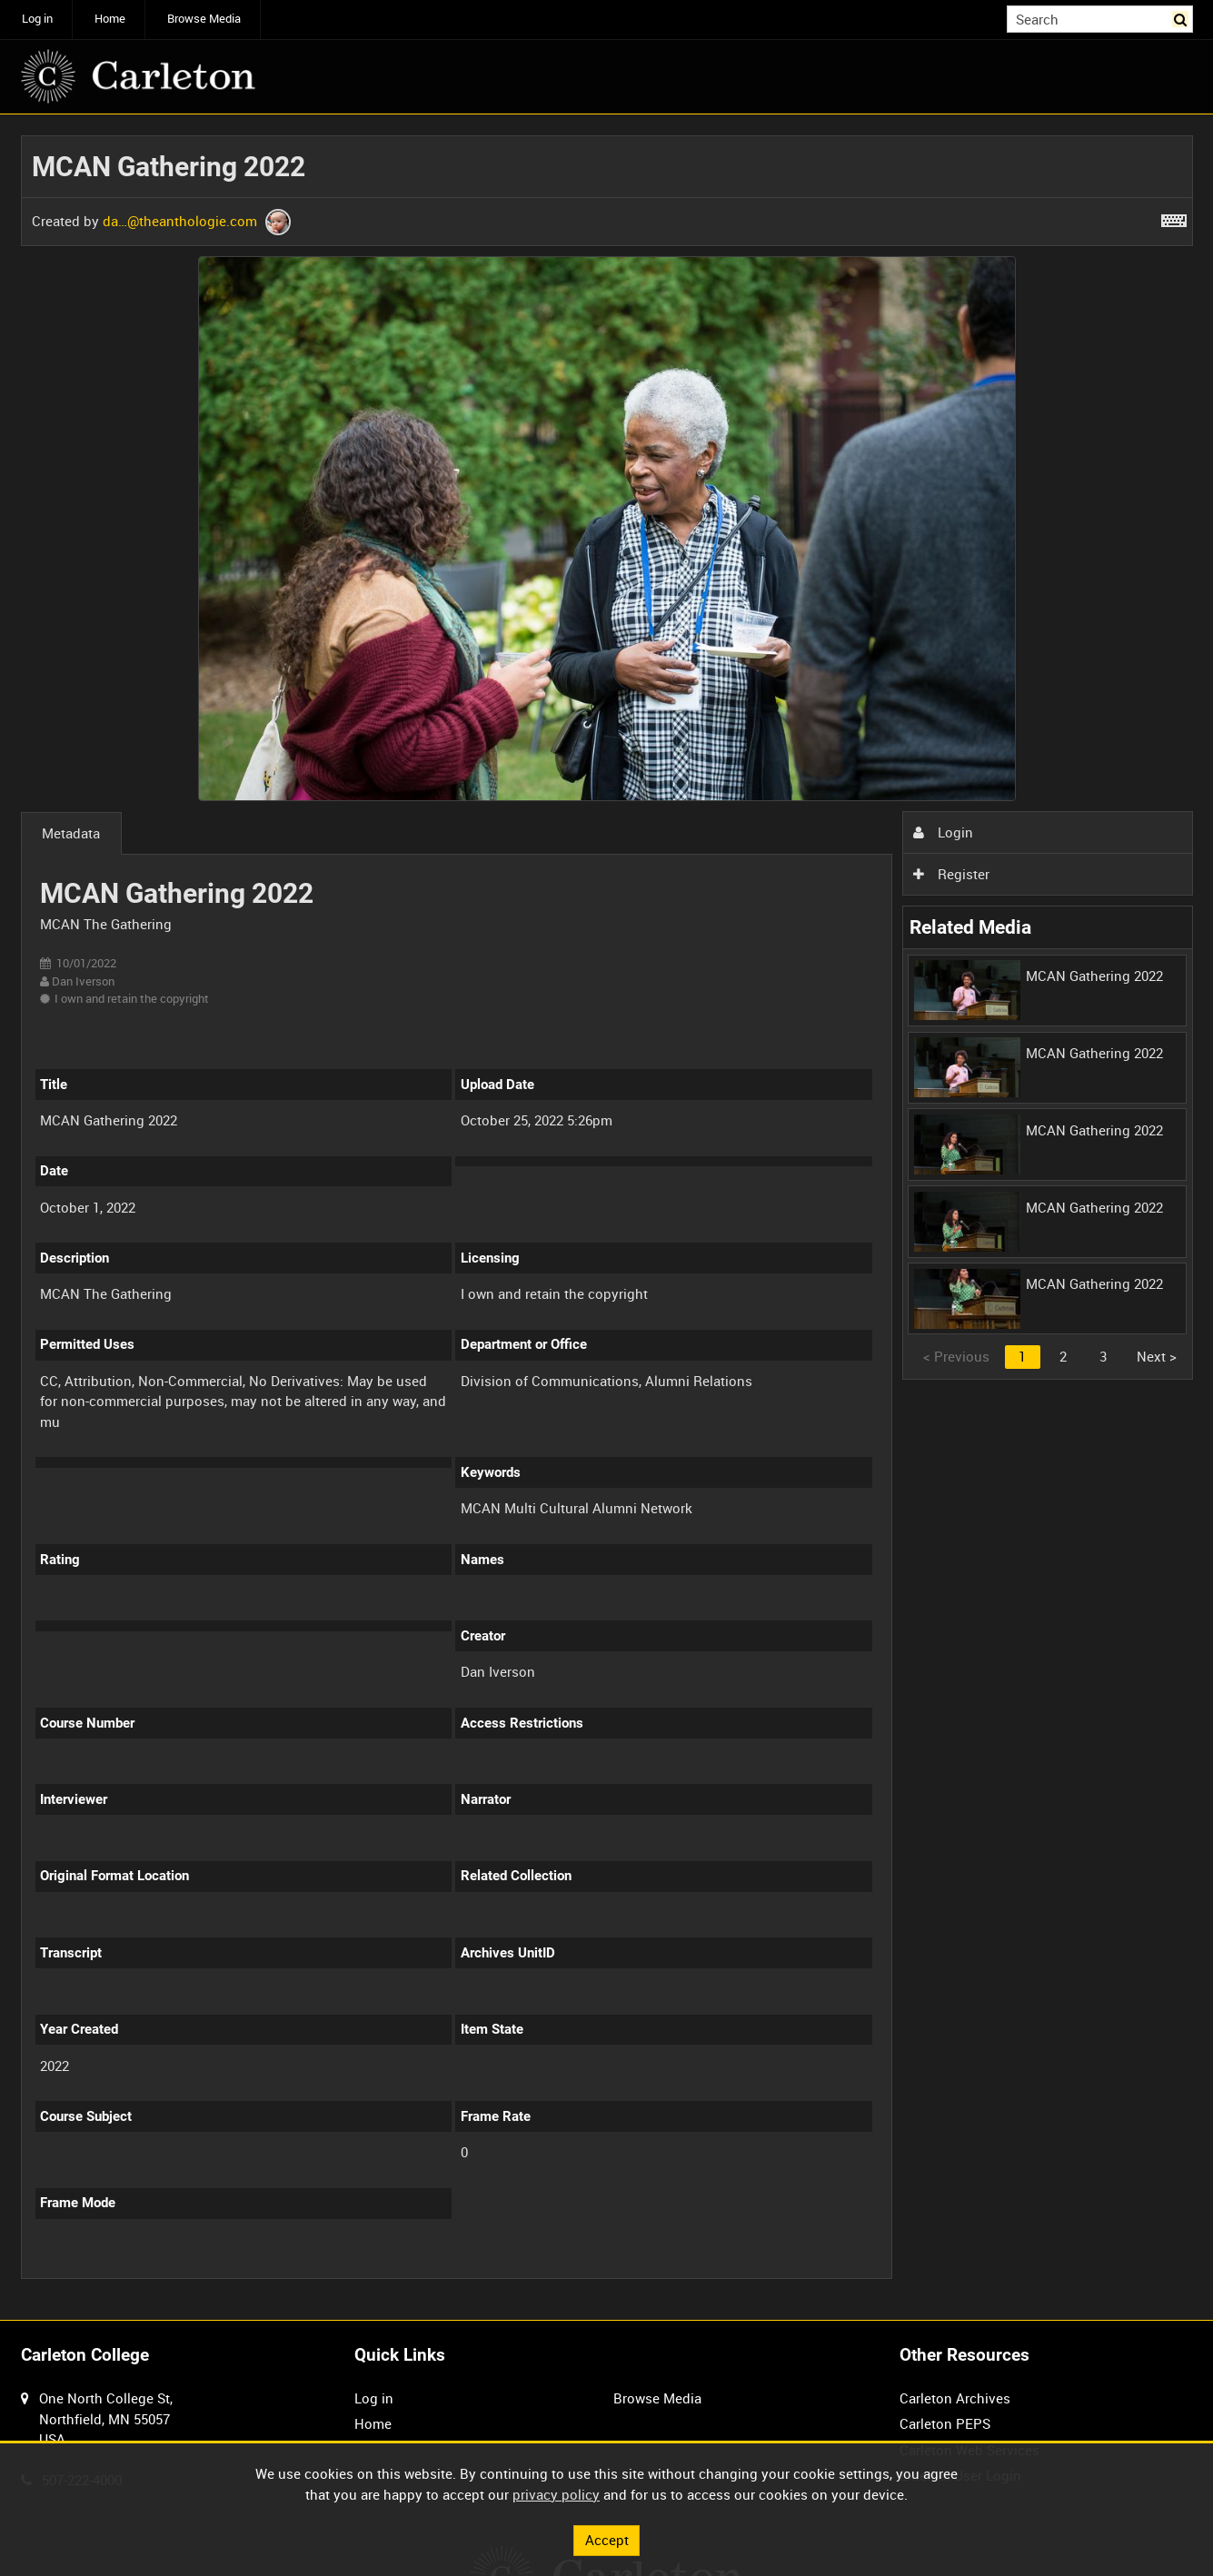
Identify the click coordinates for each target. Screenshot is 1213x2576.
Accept (607, 2540)
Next (1157, 1356)
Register (951, 874)
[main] (607, 1217)
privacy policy (556, 2494)
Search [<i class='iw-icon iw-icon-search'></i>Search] (1182, 18)
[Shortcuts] (1174, 217)
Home (109, 18)
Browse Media (204, 18)
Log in (37, 18)
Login (943, 832)
